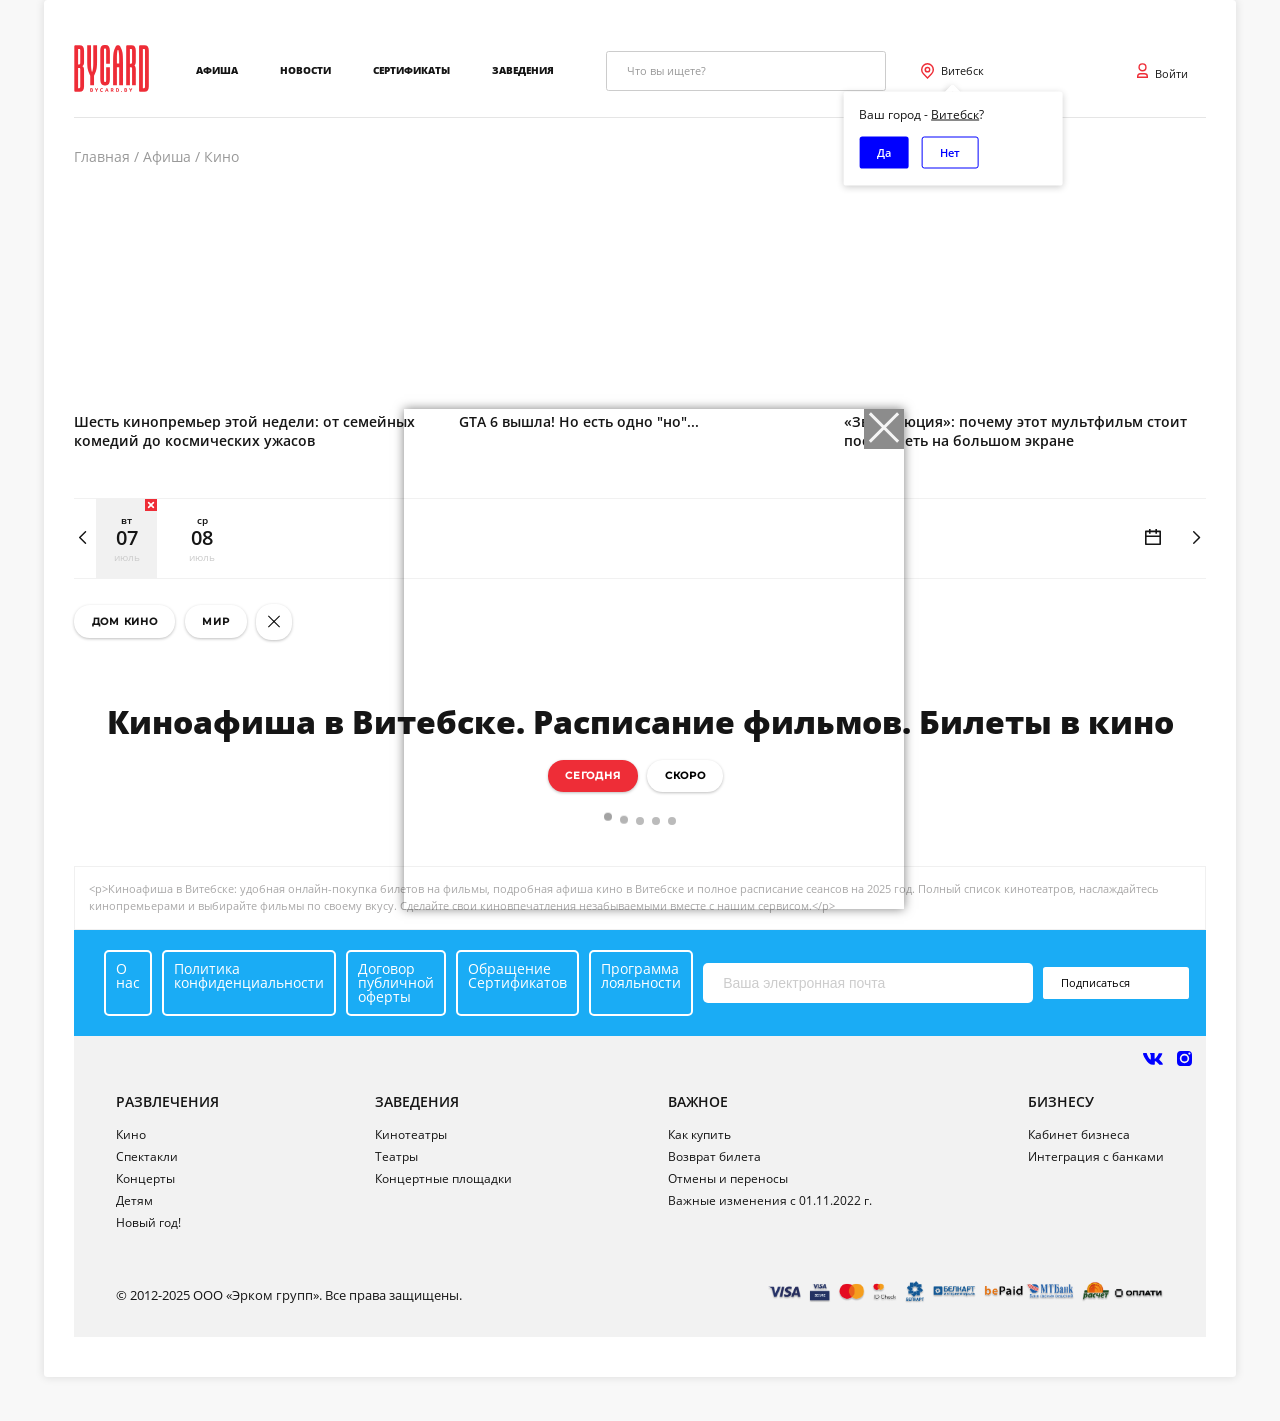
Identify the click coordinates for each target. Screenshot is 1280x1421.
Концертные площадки (443, 1178)
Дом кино (125, 621)
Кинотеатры (411, 1134)
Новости (305, 70)
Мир (215, 621)
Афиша (217, 70)
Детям (134, 1200)
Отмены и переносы (728, 1178)
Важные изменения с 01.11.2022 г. (770, 1200)
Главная (102, 157)
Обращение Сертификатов (517, 975)
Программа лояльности (641, 975)
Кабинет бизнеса (1079, 1134)
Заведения (523, 70)
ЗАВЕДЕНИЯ (417, 1101)
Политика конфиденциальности (249, 975)
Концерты (145, 1178)
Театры (396, 1156)
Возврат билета (714, 1156)
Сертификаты (411, 70)
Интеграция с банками (1096, 1156)
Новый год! (148, 1222)
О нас (128, 975)
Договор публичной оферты (396, 982)
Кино (131, 1134)
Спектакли (147, 1156)
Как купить (699, 1134)
